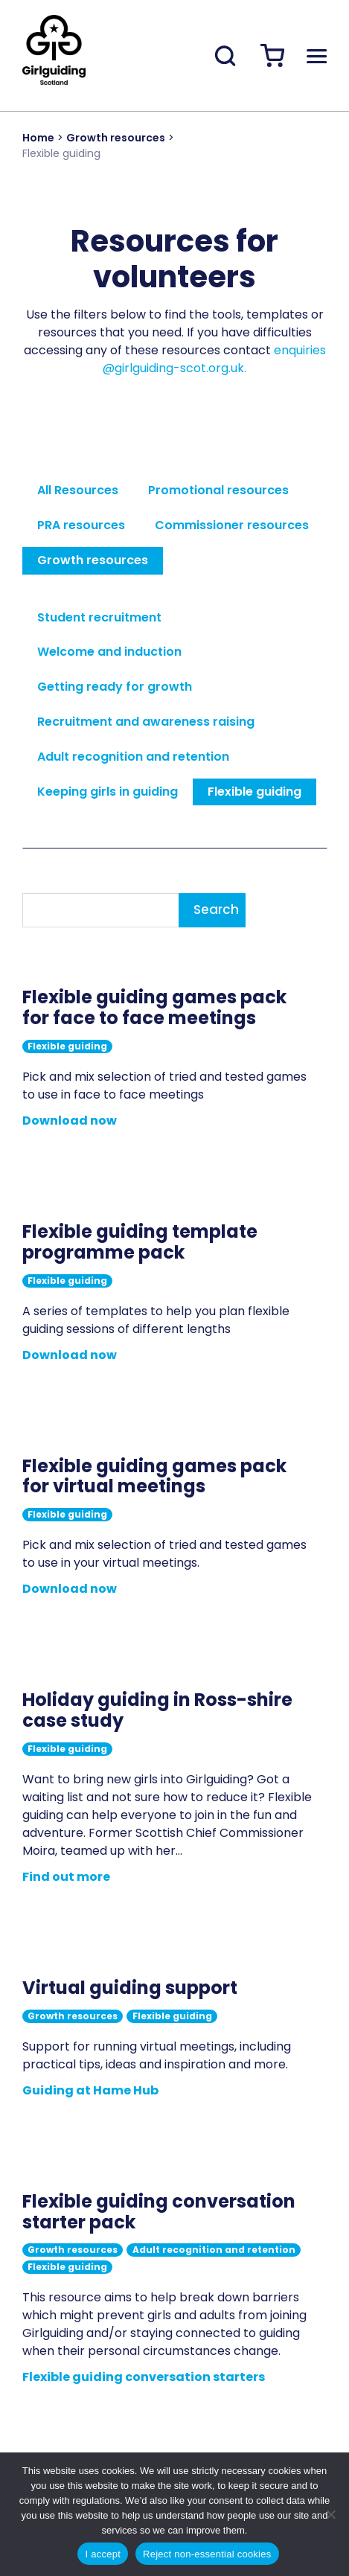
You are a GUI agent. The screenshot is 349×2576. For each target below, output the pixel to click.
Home (38, 137)
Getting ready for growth (114, 686)
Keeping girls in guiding (107, 791)
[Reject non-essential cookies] (330, 2514)
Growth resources (115, 137)
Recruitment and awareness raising (145, 721)
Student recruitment (99, 617)
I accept (103, 2554)
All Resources (77, 490)
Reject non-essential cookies (207, 2554)
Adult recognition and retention (133, 756)
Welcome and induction (109, 651)
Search (216, 909)
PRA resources (81, 525)
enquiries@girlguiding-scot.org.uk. (214, 359)
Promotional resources (218, 490)
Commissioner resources (232, 525)
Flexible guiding (254, 791)
